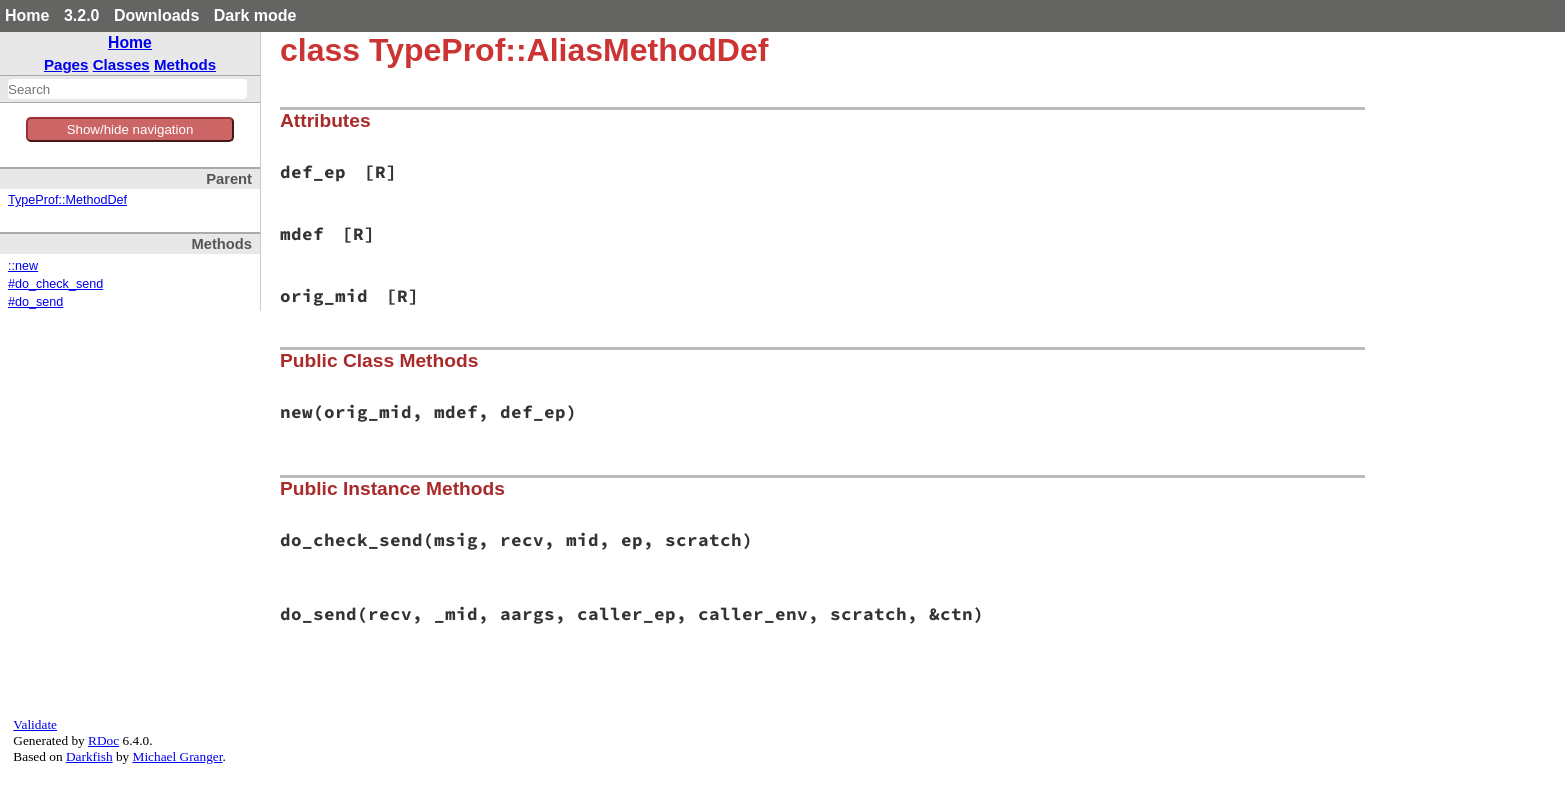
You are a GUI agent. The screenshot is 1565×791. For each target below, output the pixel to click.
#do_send (35, 302)
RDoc (103, 740)
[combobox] (127, 89)
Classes (121, 64)
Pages (66, 64)
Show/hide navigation (130, 129)
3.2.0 (82, 15)
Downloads (156, 15)
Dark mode (255, 15)
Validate (35, 724)
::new (23, 266)
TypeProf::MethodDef (67, 200)
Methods (185, 64)
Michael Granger (178, 756)
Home (27, 15)
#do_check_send (55, 284)
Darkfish (89, 756)
